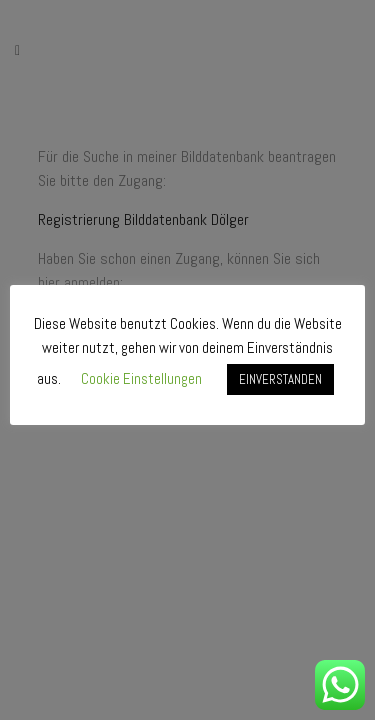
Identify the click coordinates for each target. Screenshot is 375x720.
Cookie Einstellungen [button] (141, 378)
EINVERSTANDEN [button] (280, 379)
